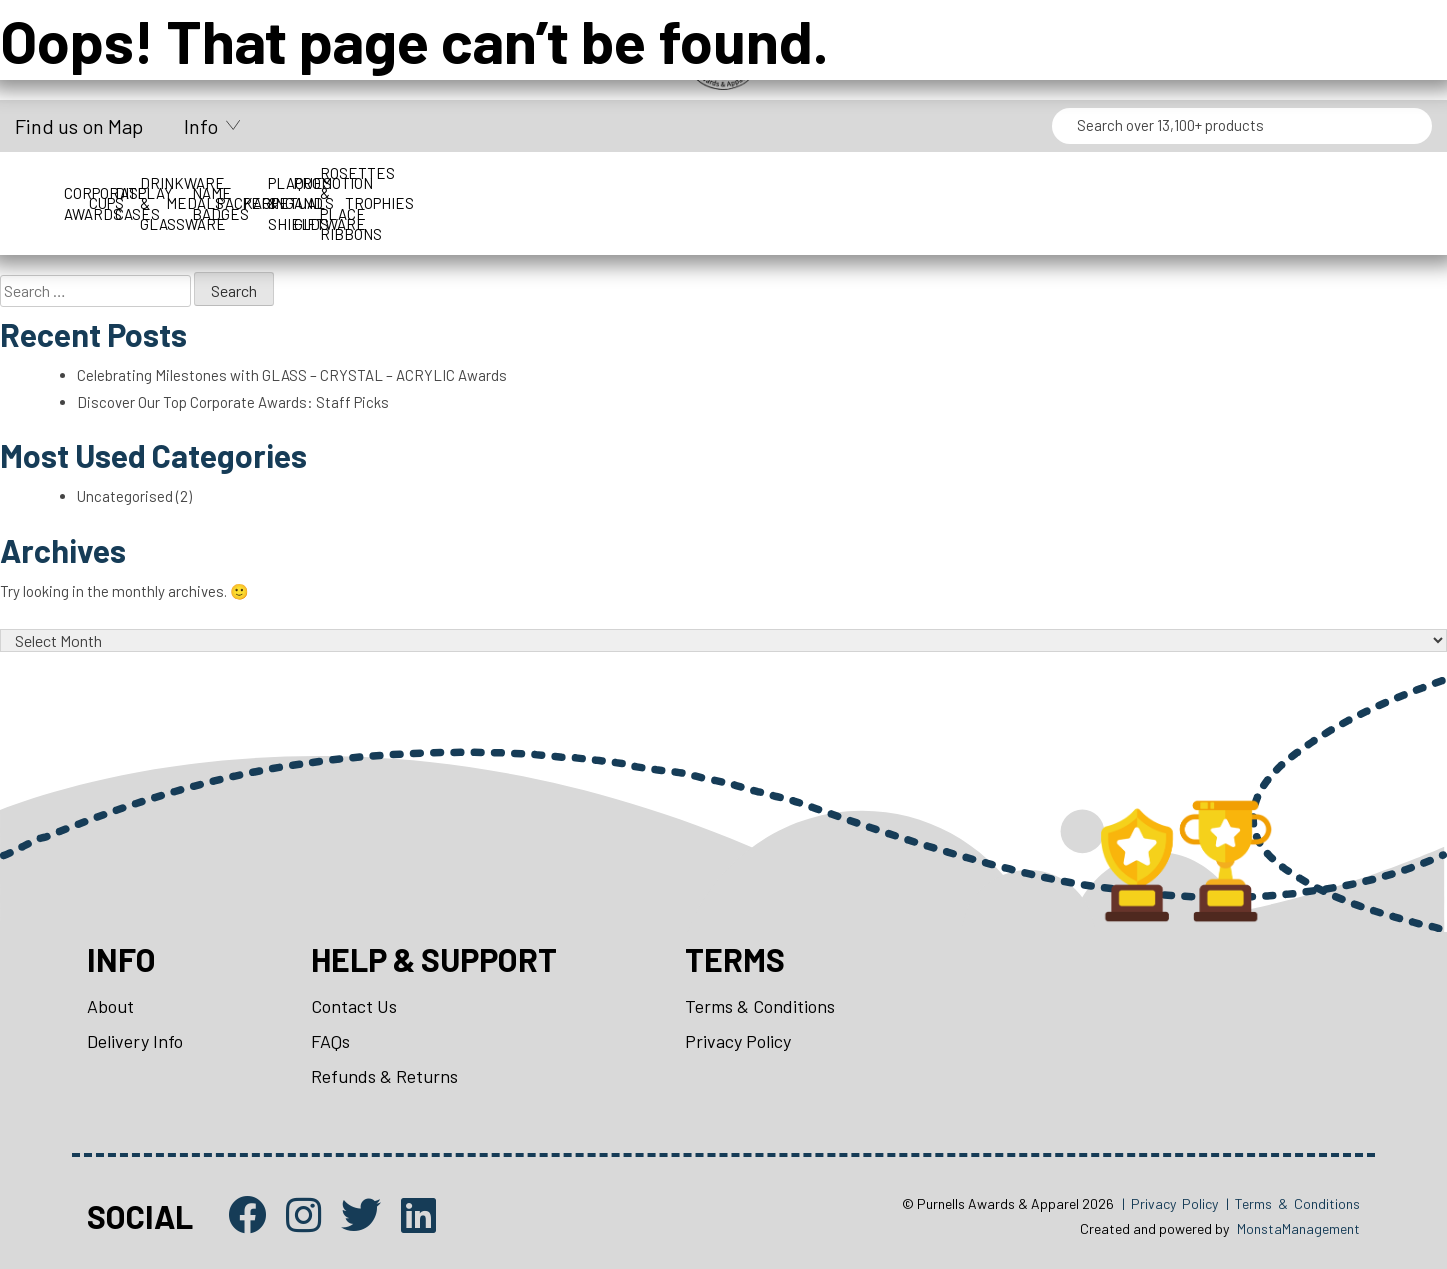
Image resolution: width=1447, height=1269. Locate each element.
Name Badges (976, 183)
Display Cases (472, 183)
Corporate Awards (136, 183)
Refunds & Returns (384, 1076)
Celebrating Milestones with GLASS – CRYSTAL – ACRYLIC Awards (292, 375)
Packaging (1143, 183)
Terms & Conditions (760, 1006)
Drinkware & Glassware (640, 183)
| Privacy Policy (1170, 1203)
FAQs (330, 1041)
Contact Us (354, 1006)
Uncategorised (125, 496)
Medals (808, 183)
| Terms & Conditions (1293, 1203)
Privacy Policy (738, 1041)
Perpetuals (1311, 183)
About (110, 1006)
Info (201, 126)
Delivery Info (135, 1041)
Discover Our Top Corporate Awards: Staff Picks (233, 402)
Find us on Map (79, 126)
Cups (303, 183)
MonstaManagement (1298, 1228)
